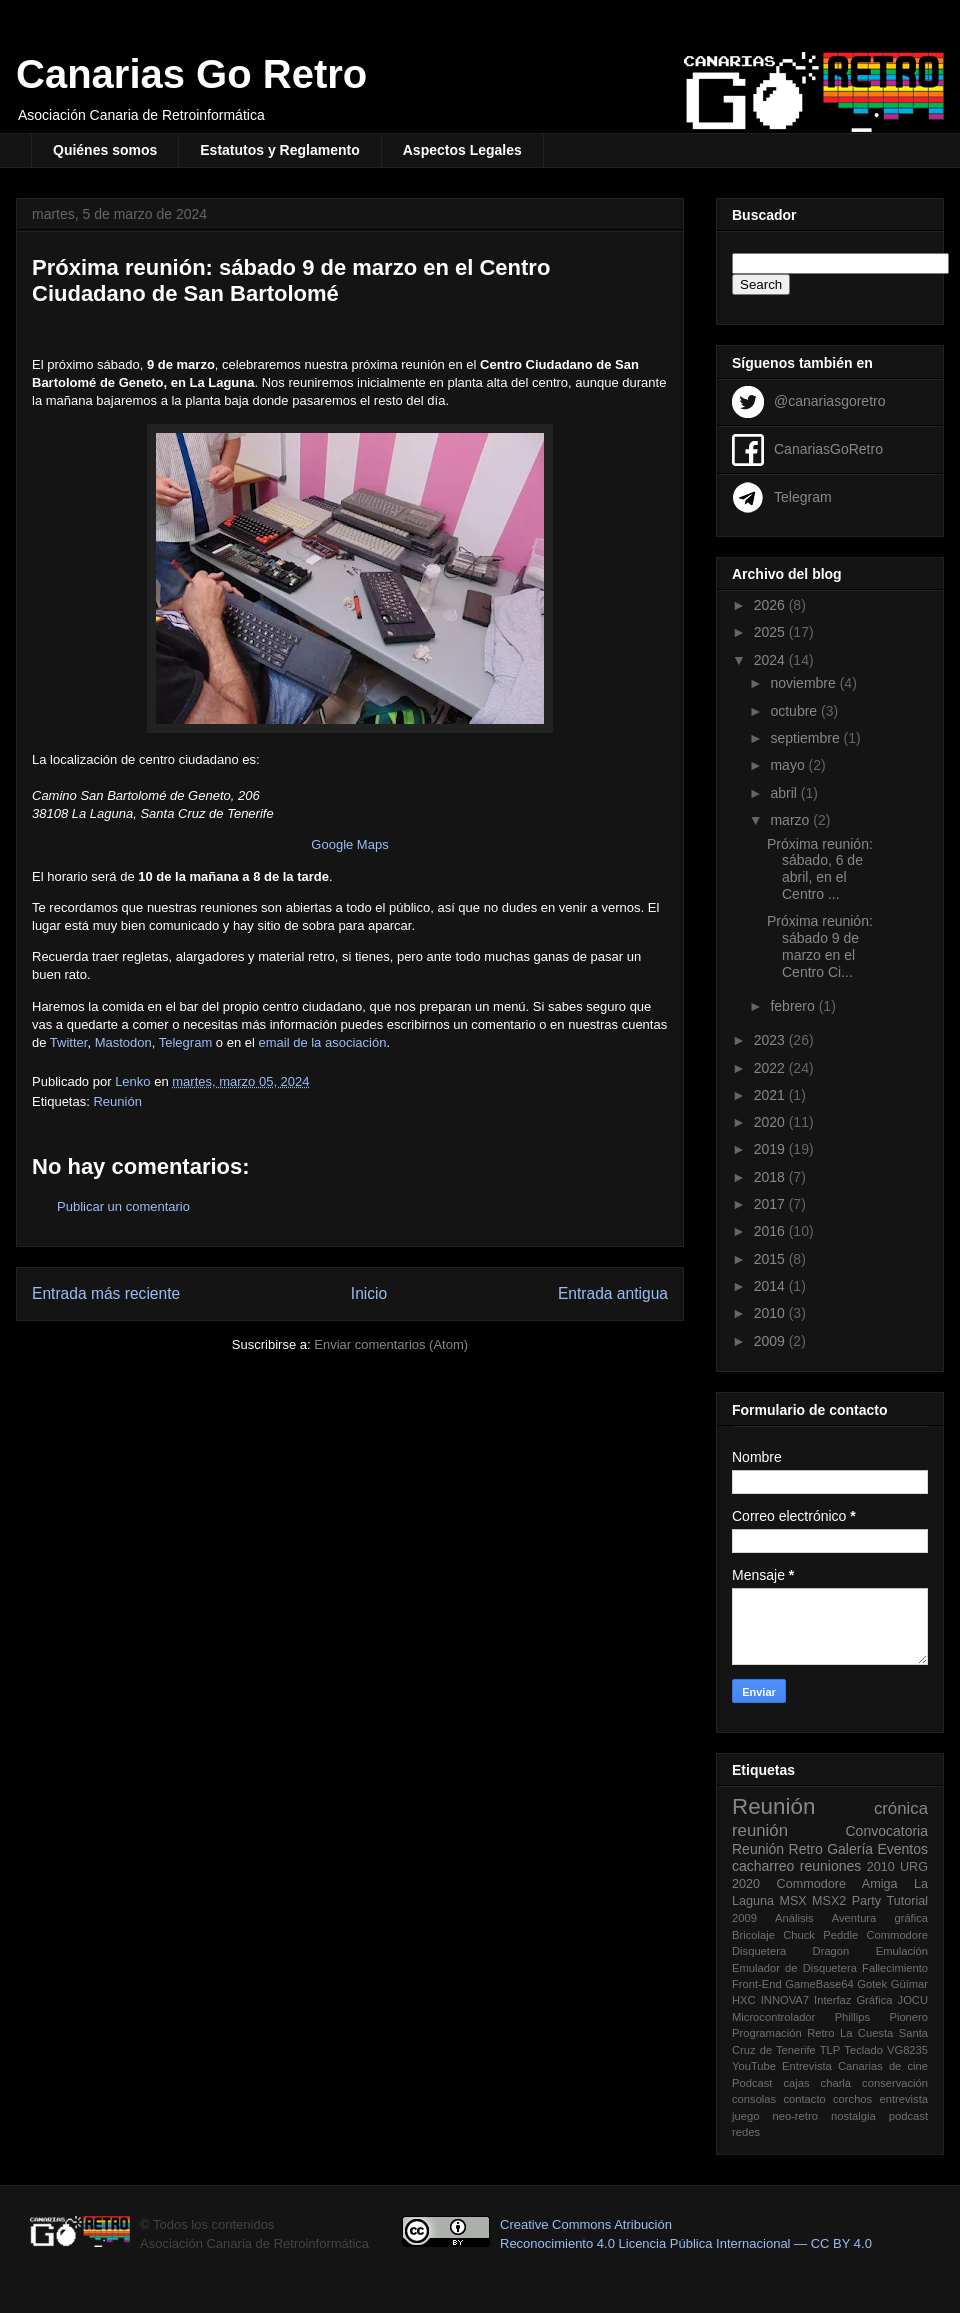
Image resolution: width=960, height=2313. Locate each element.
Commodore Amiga (837, 1884)
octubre (795, 711)
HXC (744, 2000)
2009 (771, 1341)
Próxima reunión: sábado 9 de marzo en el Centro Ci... (820, 946)
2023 (771, 1040)
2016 (771, 1231)
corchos (852, 2099)
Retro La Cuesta (850, 2033)
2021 (771, 1095)
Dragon (831, 1951)
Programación (767, 2033)
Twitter (69, 1042)
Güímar (909, 1984)
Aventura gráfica (880, 1918)
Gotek (872, 1984)
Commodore (897, 1935)
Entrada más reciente (106, 1293)
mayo (789, 765)
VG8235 (907, 2050)
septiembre (806, 738)
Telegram (187, 1042)
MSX (792, 1901)
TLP (830, 2050)
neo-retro (794, 2116)
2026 (771, 605)
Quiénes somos (105, 150)
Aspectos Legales (462, 150)
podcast (908, 2116)
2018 (771, 1177)
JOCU (913, 2000)
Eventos (902, 1849)
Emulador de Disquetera (794, 1968)
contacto (804, 2099)
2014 (771, 1286)
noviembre (804, 683)
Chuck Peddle (820, 1935)
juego (745, 2116)
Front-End (757, 1984)
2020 (771, 1122)
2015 (771, 1259)
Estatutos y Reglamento (279, 150)
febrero (794, 1006)
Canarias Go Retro (191, 74)
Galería (850, 1849)
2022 (771, 1068)
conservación (895, 2083)
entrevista (903, 2099)
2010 (771, 1313)
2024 (771, 660)
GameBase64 (819, 1984)
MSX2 (829, 1901)
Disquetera (759, 1951)
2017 (771, 1204)
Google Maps (349, 844)
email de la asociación (322, 1042)
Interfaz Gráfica (853, 2000)
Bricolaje (753, 1935)
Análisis (794, 1918)
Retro (806, 1849)
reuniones (831, 1866)
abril (785, 793)
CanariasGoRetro (828, 448)
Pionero (908, 2017)
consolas (754, 2099)
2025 (771, 632)
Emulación (902, 1951)
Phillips (852, 2017)
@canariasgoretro (830, 400)
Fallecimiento (895, 1968)
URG (914, 1867)
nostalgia (853, 2116)
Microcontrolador (773, 2017)
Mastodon (123, 1042)
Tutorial (907, 1901)
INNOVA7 (785, 2000)
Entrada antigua (613, 1293)
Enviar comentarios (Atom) (391, 1344)
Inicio (369, 1293)
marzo (791, 820)
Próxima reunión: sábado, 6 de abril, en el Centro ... (820, 869)
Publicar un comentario (123, 1206)
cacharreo (763, 1866)
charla (836, 2083)
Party (866, 1901)
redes (746, 2132)
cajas (796, 2083)
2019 (771, 1149)
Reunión (117, 1101)
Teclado (863, 2050)
